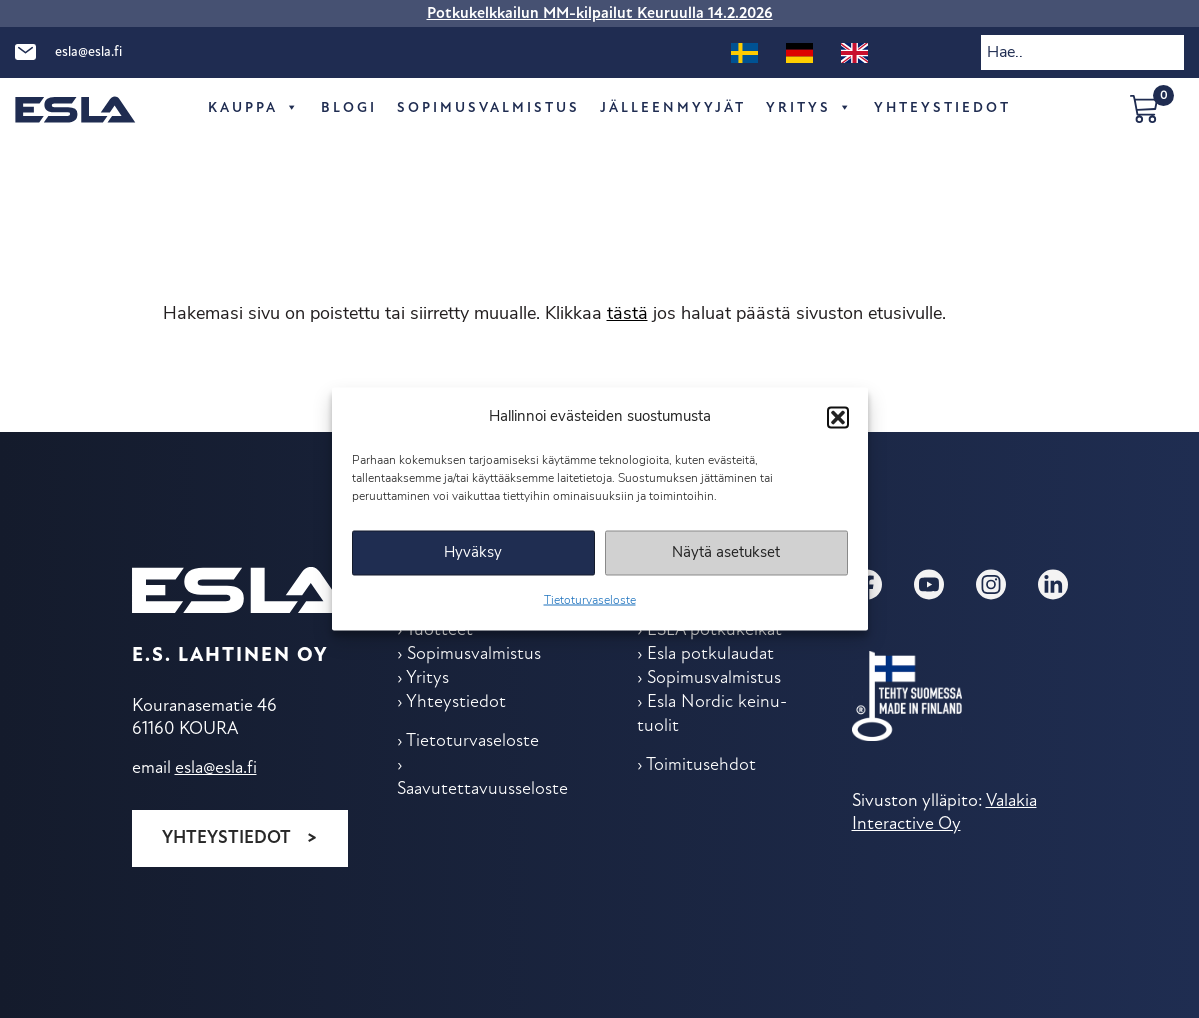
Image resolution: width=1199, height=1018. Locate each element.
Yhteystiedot (226, 838)
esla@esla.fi (88, 52)
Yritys (810, 109)
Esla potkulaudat (710, 654)
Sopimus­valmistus (488, 108)
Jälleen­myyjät (673, 108)
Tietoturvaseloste (590, 601)
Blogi (349, 108)
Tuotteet (439, 630)
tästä (627, 314)
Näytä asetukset (726, 552)
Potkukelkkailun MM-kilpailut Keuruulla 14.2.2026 (600, 14)
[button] (838, 417)
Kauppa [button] (254, 109)
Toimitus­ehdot (701, 765)
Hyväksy (473, 552)
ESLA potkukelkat (714, 630)
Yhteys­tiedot (942, 108)
